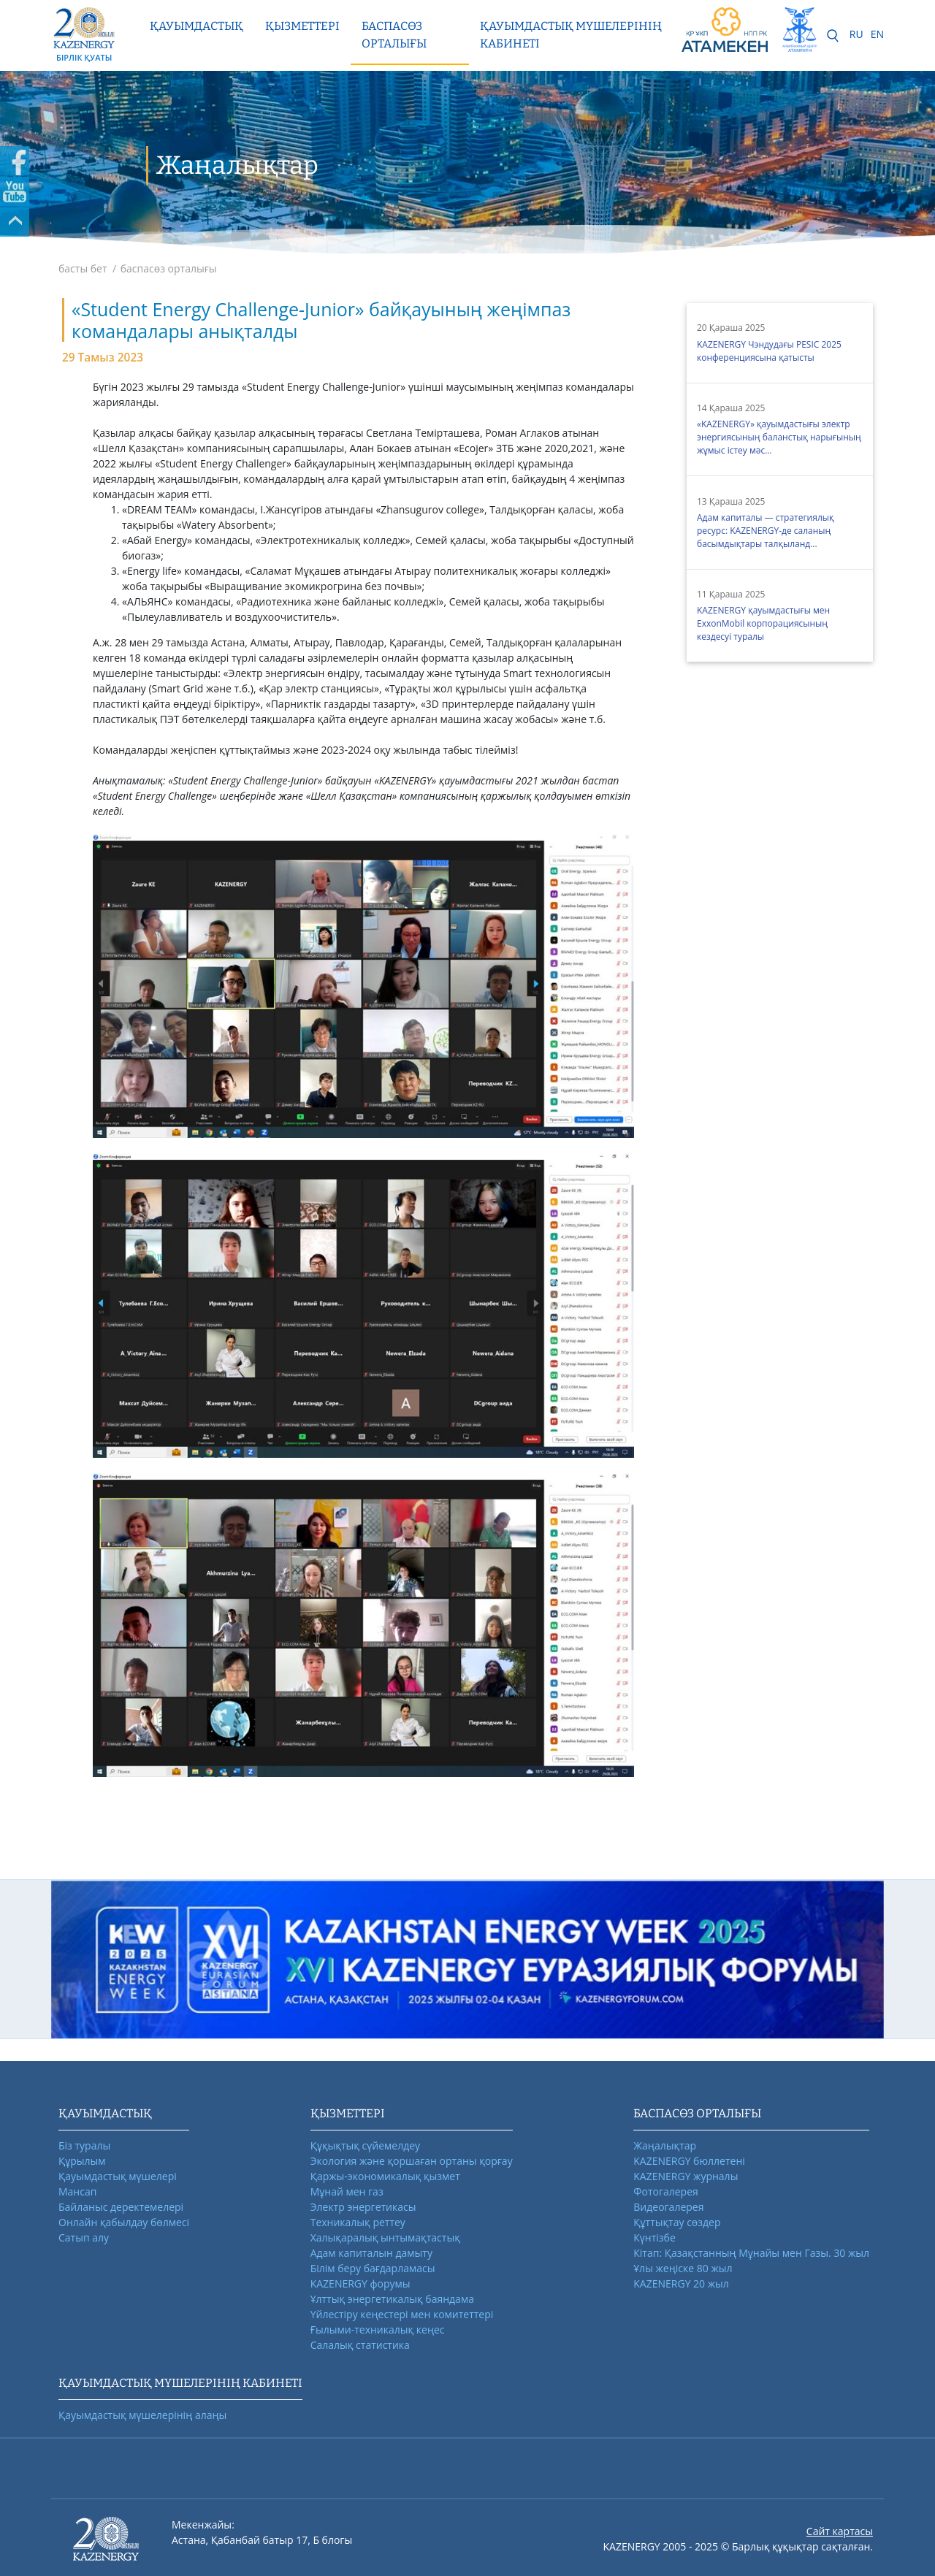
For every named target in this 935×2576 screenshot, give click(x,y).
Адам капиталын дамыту (371, 2253)
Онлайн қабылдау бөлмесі (123, 2222)
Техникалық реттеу (357, 2222)
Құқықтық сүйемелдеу (365, 2145)
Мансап (77, 2191)
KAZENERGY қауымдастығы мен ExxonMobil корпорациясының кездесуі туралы (763, 623)
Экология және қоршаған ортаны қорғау (411, 2161)
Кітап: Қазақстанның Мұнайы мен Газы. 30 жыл (751, 2253)
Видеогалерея (668, 2207)
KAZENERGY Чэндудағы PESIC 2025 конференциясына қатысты (769, 351)
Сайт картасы (839, 2531)
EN (877, 34)
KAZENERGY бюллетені (688, 2161)
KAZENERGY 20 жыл (681, 2283)
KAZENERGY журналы (685, 2176)
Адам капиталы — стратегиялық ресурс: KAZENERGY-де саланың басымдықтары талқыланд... (765, 530)
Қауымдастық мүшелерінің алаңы (142, 2415)
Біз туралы (84, 2145)
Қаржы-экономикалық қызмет (385, 2176)
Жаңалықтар (664, 2145)
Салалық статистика (360, 2345)
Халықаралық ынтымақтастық (385, 2237)
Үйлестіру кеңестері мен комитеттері (402, 2314)
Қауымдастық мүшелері (117, 2176)
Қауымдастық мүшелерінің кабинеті (571, 34)
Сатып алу (83, 2237)
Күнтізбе (654, 2237)
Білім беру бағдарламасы (372, 2268)
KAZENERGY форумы (360, 2283)
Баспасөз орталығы (394, 34)
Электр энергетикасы (363, 2207)
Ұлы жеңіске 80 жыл (682, 2268)
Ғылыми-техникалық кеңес (377, 2329)
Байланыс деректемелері (120, 2207)
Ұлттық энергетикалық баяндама (392, 2299)
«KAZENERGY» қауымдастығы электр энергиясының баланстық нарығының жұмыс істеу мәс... (779, 437)
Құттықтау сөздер (676, 2222)
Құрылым (82, 2161)
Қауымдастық (196, 26)
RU (856, 34)
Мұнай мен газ (346, 2191)
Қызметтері (302, 26)
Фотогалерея (665, 2191)
